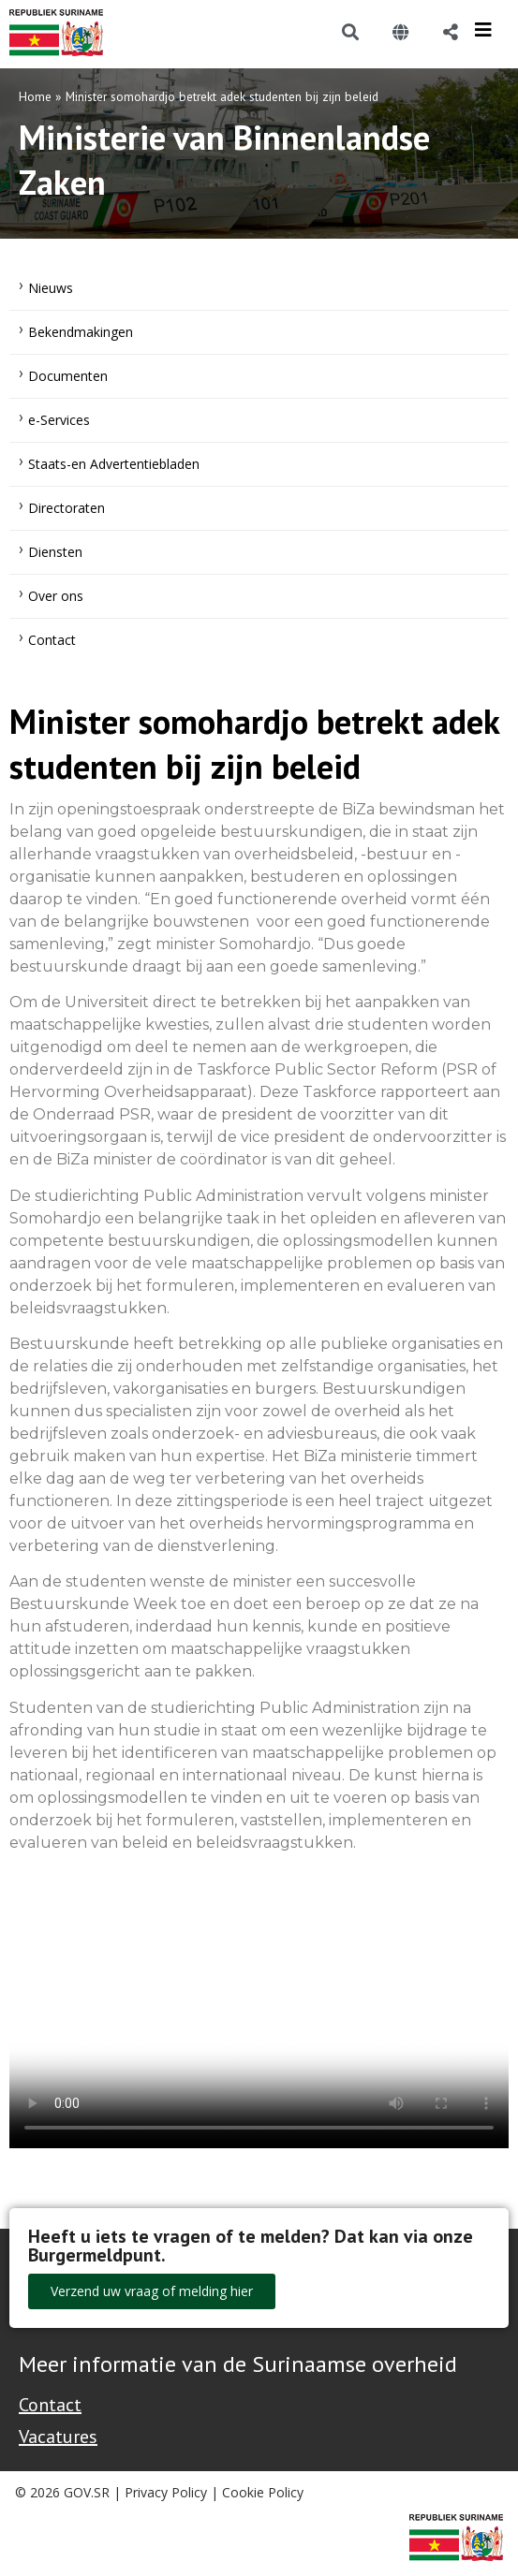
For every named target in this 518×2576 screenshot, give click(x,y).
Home (35, 96)
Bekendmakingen (80, 332)
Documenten (68, 376)
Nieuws (50, 288)
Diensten (55, 552)
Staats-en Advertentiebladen (114, 464)
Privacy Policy (166, 2492)
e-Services (59, 420)
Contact (52, 640)
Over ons (55, 596)
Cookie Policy (262, 2492)
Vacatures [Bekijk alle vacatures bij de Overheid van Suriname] (58, 2436)
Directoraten (66, 508)
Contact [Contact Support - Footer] (50, 2405)
